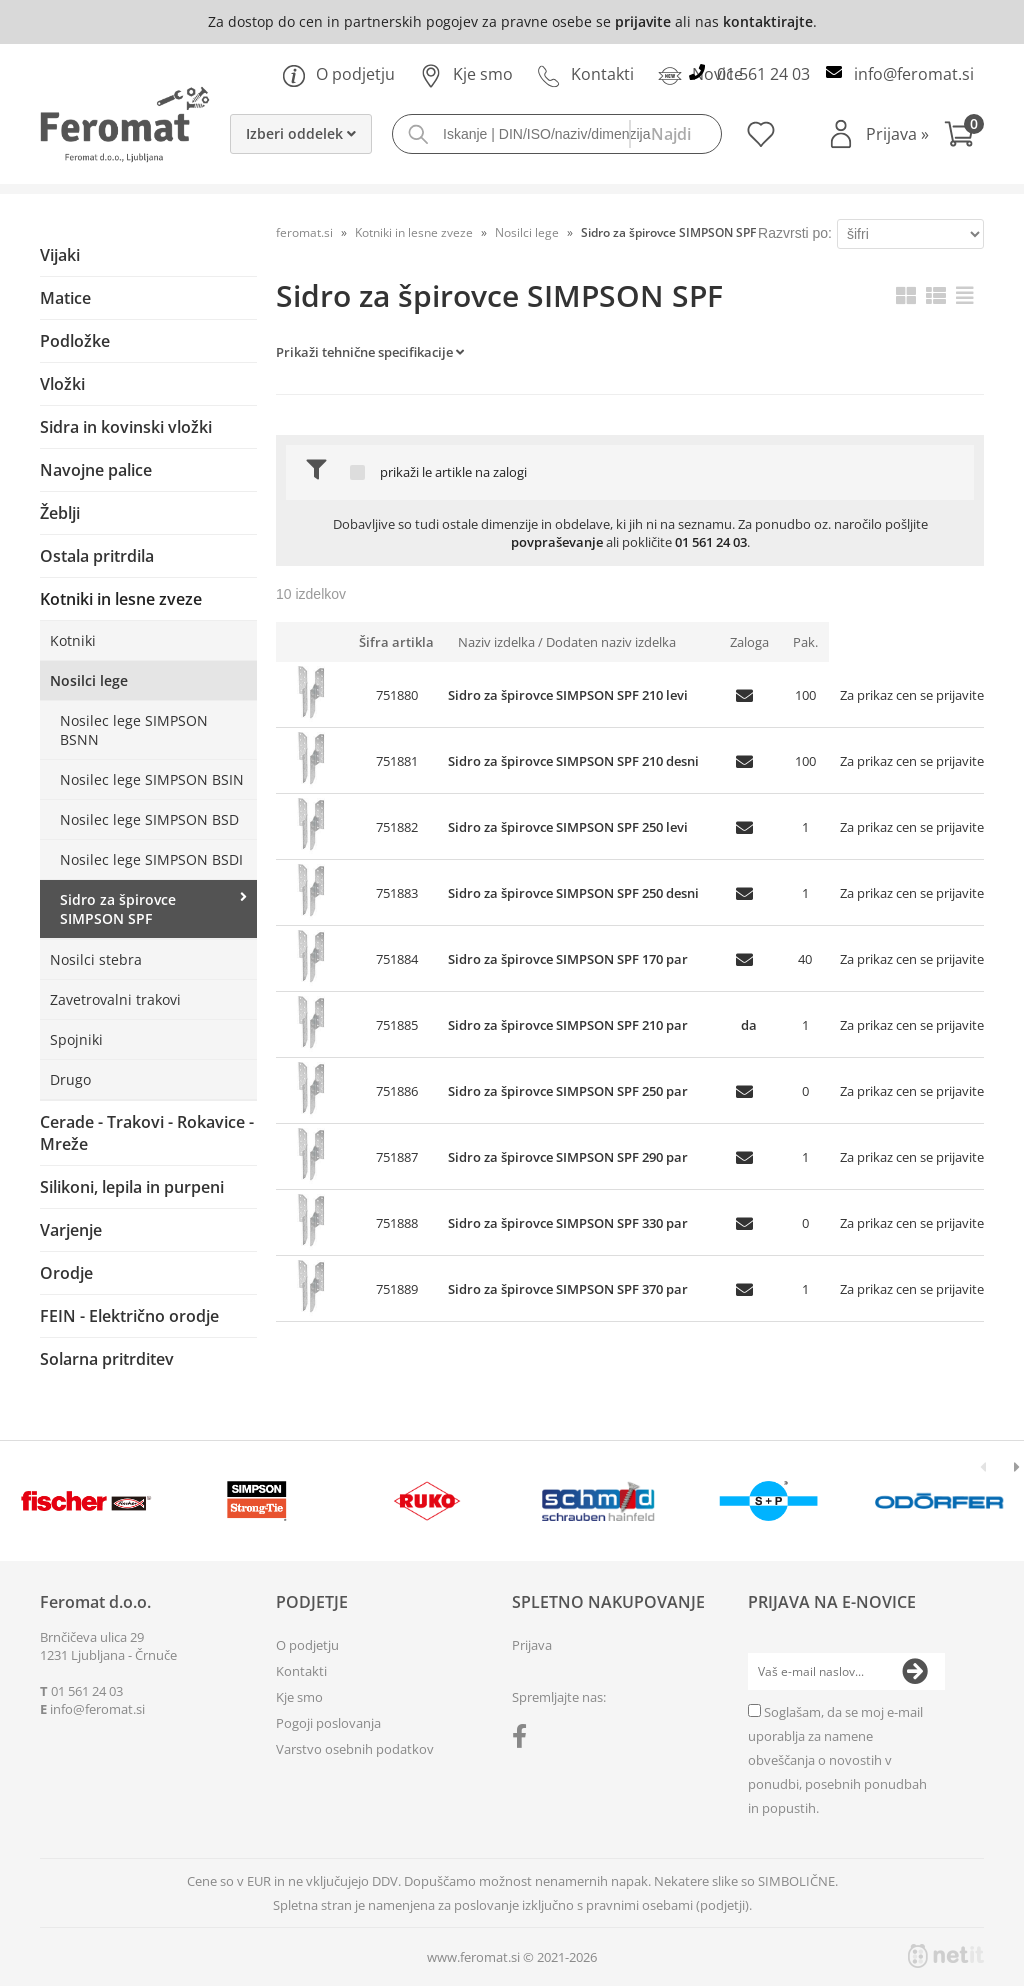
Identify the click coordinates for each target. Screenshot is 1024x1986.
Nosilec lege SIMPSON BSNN (134, 730)
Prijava (897, 134)
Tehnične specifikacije (387, 352)
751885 (397, 1025)
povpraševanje (557, 542)
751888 (397, 1223)
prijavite (643, 21)
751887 (397, 1157)
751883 (397, 893)
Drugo (70, 1079)
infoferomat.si (914, 74)
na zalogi (501, 472)
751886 (397, 1091)
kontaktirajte (768, 21)
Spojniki (76, 1039)
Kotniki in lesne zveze (121, 599)
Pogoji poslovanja (328, 1723)
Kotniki (73, 640)
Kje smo (466, 74)
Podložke (75, 341)
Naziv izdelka (496, 642)
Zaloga (749, 642)
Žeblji (60, 513)
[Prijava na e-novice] (915, 1672)
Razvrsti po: (795, 233)
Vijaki (60, 255)
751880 (397, 695)
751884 (397, 959)
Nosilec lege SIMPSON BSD (149, 819)
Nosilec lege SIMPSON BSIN (152, 779)
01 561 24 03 (763, 74)
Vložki (62, 384)
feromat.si (304, 232)
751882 (397, 827)
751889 (397, 1289)
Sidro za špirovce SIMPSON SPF (118, 909)
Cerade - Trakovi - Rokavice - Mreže (147, 1133)
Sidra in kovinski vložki (126, 427)
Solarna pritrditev (107, 1359)
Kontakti (585, 74)
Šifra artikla (396, 642)
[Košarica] (964, 136)
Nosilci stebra (96, 959)
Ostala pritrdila (97, 556)
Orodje (66, 1273)
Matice (65, 298)
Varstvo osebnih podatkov (355, 1749)
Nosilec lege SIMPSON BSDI (151, 859)
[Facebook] (524, 1740)
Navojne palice (96, 470)
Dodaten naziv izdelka (611, 642)
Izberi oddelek (301, 133)
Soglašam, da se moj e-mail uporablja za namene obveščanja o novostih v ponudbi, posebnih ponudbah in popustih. (837, 1760)
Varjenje (71, 1230)
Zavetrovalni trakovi (115, 999)
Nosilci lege (89, 680)
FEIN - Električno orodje (129, 1316)
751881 (397, 761)
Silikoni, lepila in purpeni (132, 1187)
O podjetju (338, 74)
